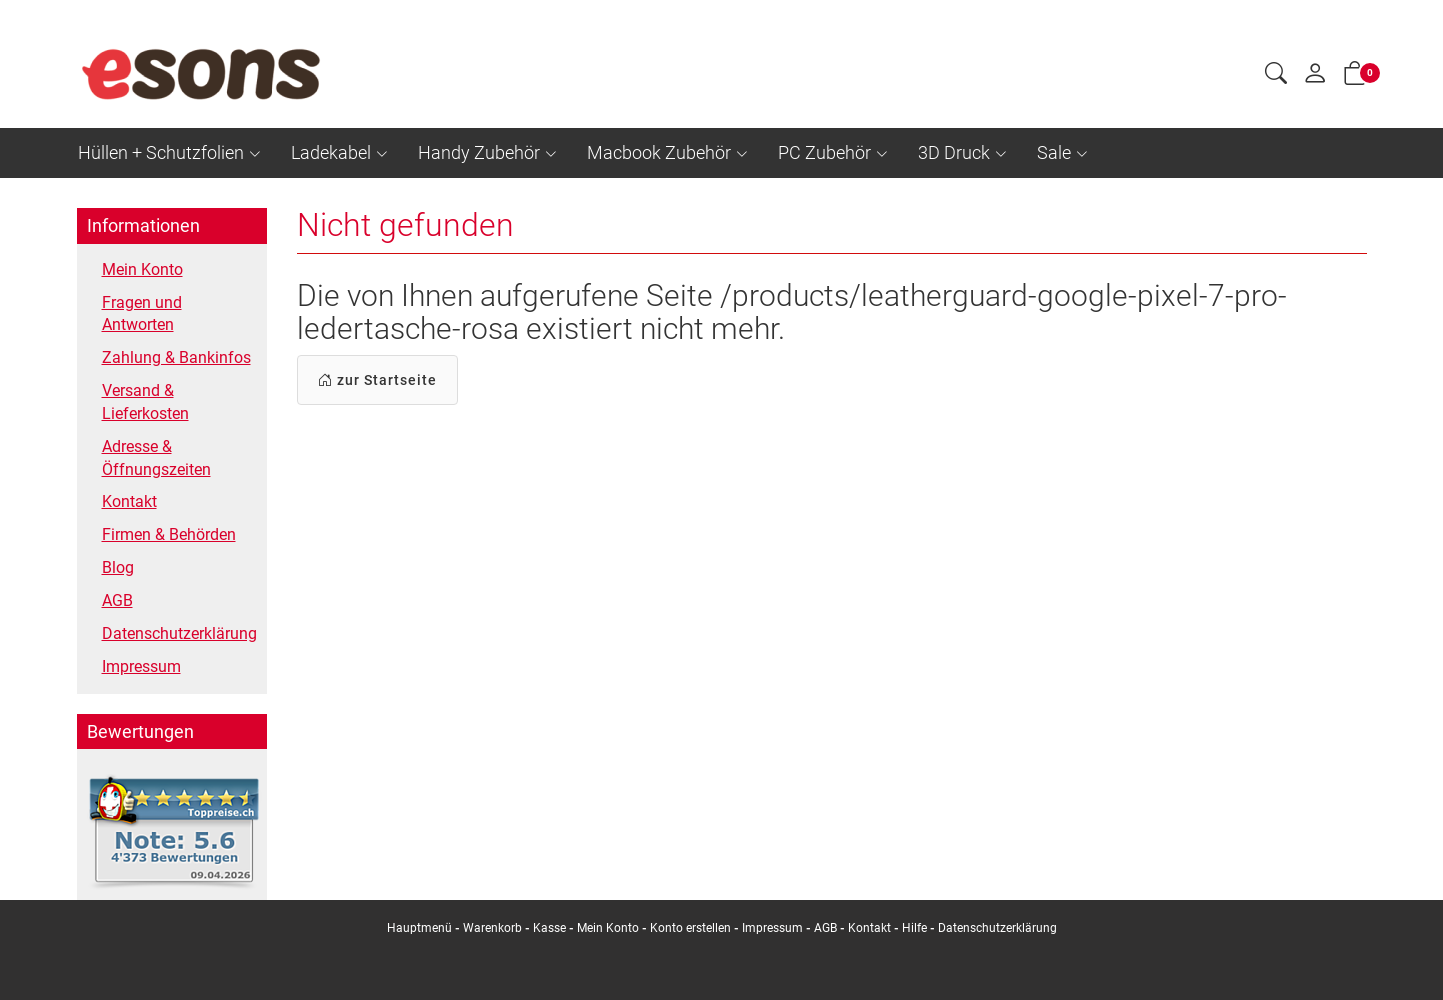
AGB (117, 600)
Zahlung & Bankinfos (176, 357)
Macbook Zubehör (659, 152)
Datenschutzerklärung (179, 633)
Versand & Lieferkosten (145, 402)
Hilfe (914, 928)
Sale (1054, 152)
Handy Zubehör (479, 152)
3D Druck (954, 152)
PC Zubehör (824, 152)
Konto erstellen (690, 928)
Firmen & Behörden (169, 534)
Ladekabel (331, 152)
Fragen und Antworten (142, 314)
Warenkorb (494, 928)
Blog (118, 567)
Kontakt (129, 501)
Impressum (141, 666)
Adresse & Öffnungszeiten (156, 458)
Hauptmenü (419, 928)
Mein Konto (142, 269)
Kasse (549, 928)
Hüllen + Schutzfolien (161, 152)
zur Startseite (377, 380)
